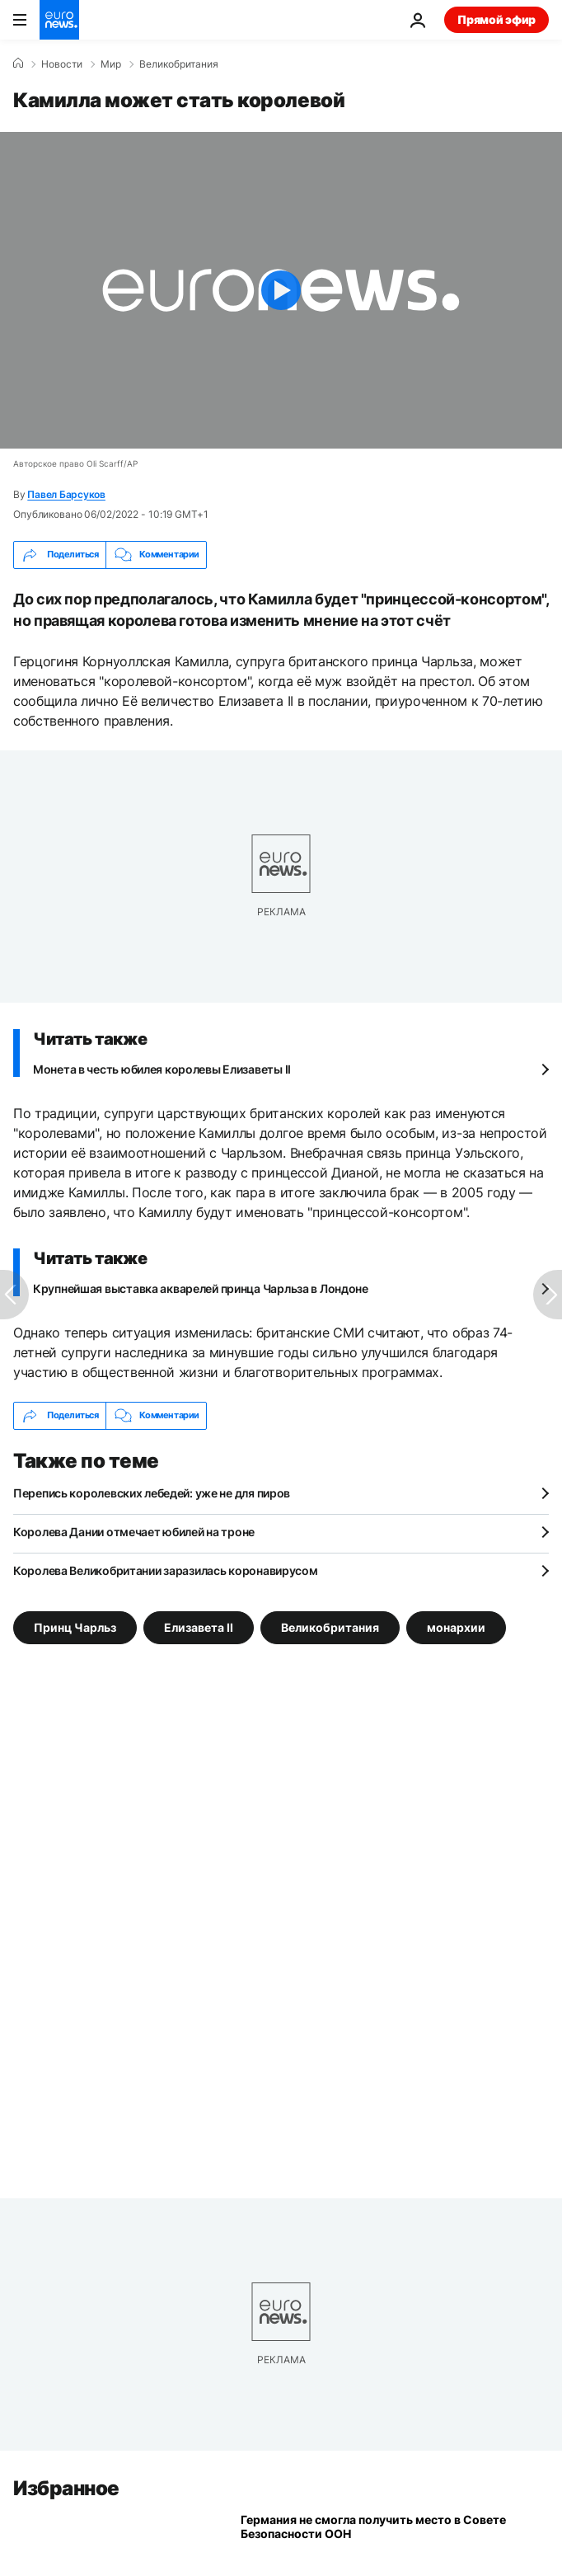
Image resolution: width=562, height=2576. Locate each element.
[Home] (18, 63)
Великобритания (178, 64)
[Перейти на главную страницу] (59, 20)
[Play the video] (281, 290)
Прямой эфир (496, 19)
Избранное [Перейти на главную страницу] (66, 2488)
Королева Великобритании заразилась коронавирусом (165, 1570)
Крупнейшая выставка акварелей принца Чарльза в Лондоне (200, 1288)
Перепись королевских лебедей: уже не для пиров (151, 1493)
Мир (111, 64)
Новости (61, 64)
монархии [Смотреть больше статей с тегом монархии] (456, 1626)
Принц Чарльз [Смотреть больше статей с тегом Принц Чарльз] (75, 1626)
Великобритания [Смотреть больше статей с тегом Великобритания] (330, 1626)
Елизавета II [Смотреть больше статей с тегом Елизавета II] (198, 1626)
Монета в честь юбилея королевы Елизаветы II (162, 1069)
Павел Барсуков (66, 494)
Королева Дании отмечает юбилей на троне (134, 1532)
